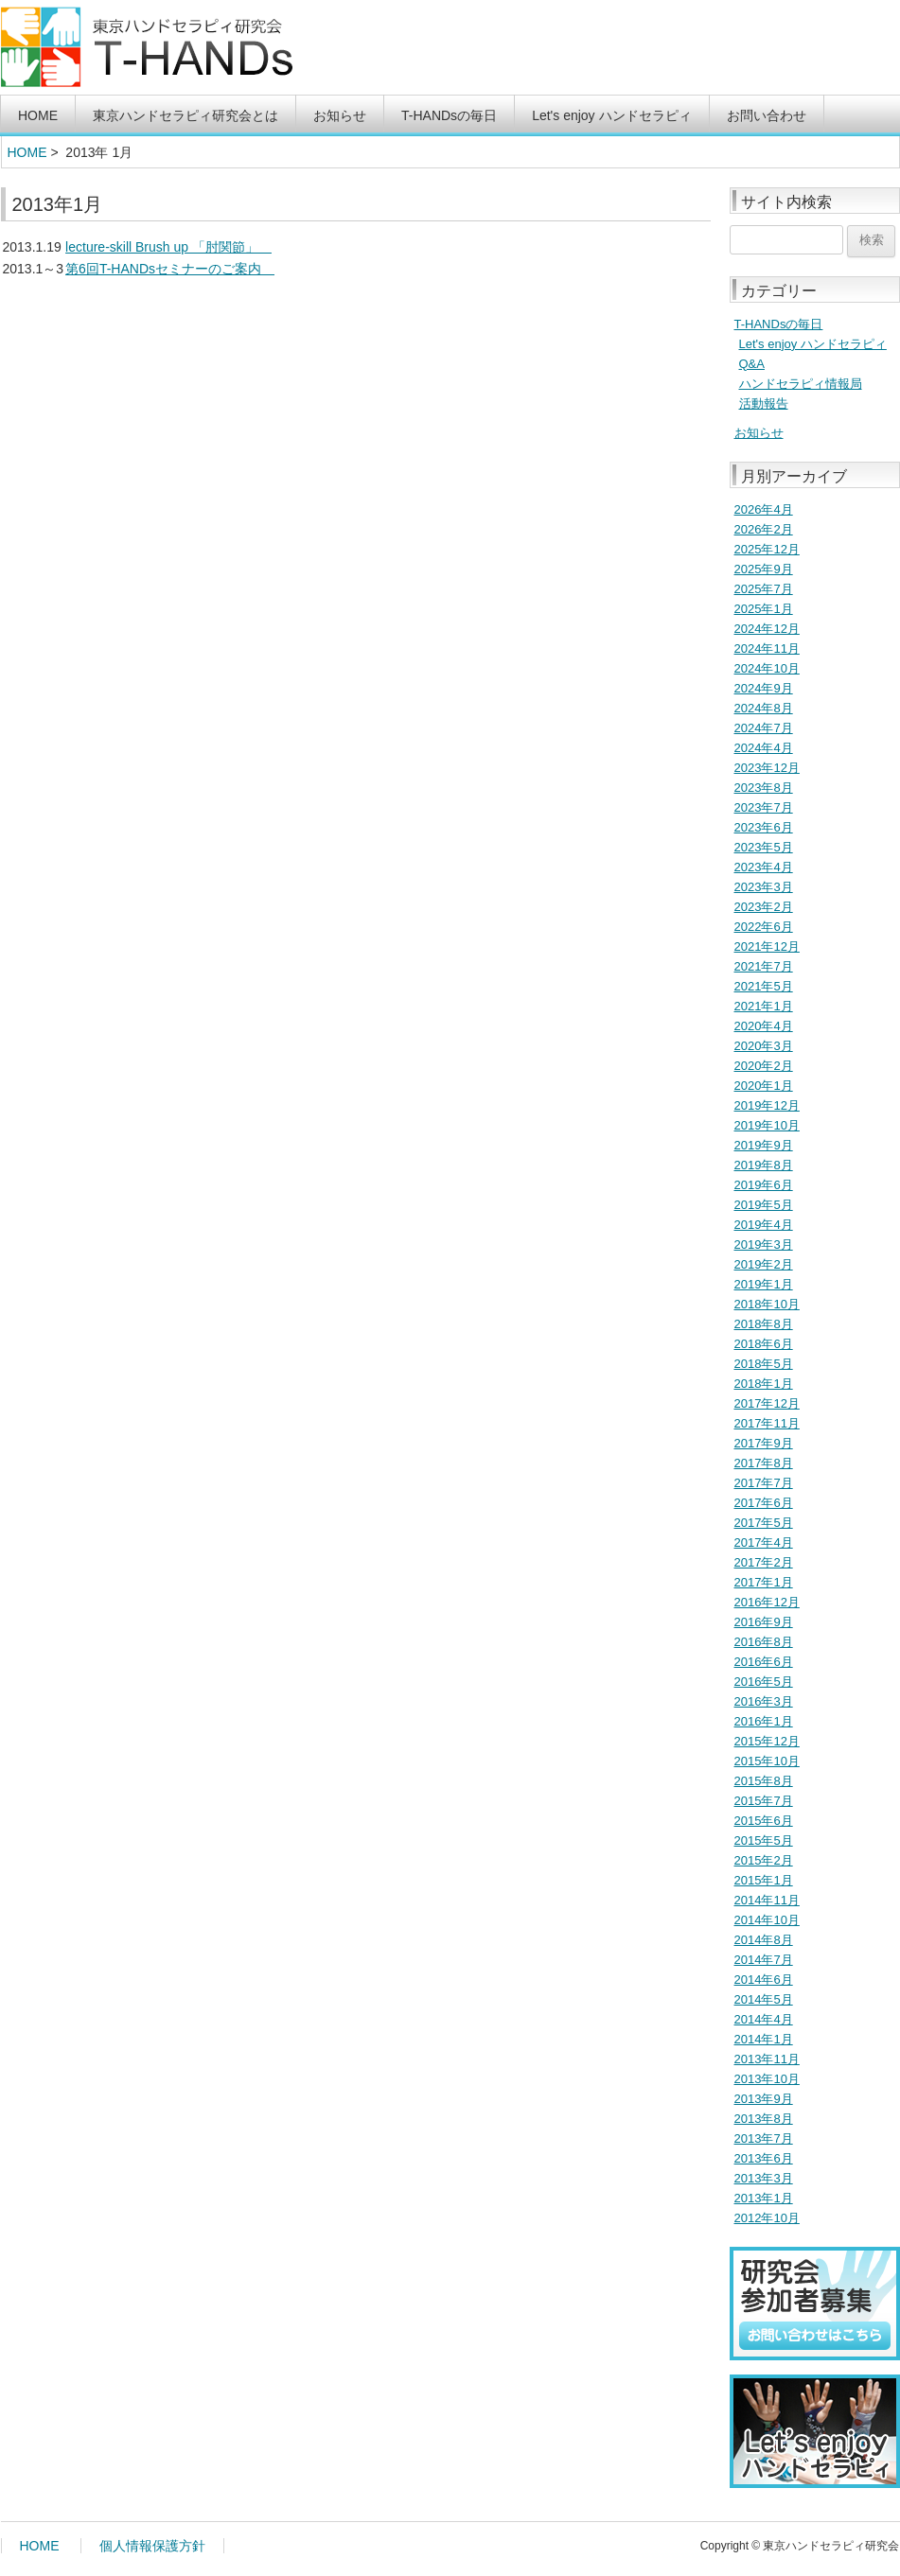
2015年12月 (767, 1741)
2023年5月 (763, 847)
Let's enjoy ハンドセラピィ (611, 115)
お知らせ (339, 115)
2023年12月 (767, 768)
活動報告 (763, 403)
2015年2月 (763, 1860)
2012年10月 (767, 2218)
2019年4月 (763, 1225)
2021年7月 (763, 966)
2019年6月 (763, 1185)
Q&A (752, 364)
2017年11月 (767, 1423)
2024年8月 (763, 708)
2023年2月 (763, 907)
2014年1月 (763, 2039)
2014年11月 (767, 1900)
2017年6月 (763, 1503)
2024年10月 (767, 668)
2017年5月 (763, 1523)
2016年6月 (763, 1662)
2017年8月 (763, 1463)
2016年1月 (763, 1721)
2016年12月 (767, 1602)
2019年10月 (767, 1125)
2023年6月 (763, 827)
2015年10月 (767, 1761)
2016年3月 (763, 1701)
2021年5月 (763, 986)
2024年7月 (763, 728)
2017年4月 (763, 1542)
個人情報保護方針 (152, 2545)
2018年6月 (763, 1344)
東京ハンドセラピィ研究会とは (185, 115)
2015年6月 (763, 1821)
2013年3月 (763, 2178)
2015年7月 (763, 1801)
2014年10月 (767, 1920)
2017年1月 (763, 1582)
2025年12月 (767, 549)
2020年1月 (763, 1085)
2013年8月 (763, 2119)
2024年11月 (767, 648)
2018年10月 (767, 1304)
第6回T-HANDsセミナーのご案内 (169, 268)
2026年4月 (763, 509)
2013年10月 (767, 2079)
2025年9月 (763, 569)
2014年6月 (763, 1979)
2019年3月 (763, 1244)
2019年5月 (763, 1205)
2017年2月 (763, 1562)
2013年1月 (763, 2198)
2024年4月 (763, 748)
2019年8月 (763, 1165)
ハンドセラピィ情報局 (800, 384)
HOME (38, 115)
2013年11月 (767, 2059)
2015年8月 (763, 1781)
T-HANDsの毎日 (449, 115)
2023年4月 (763, 867)
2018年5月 (763, 1364)
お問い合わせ (766, 115)
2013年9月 (763, 2099)
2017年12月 (767, 1403)
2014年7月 (763, 1960)
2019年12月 (767, 1105)
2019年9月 (763, 1145)
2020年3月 (763, 1046)
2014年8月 (763, 1940)
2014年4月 (763, 2019)
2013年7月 (763, 2138)
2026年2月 (763, 529)
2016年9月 (763, 1622)
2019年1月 (763, 1284)
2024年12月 (767, 629)
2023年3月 (763, 887)
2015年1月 (763, 1880)
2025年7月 (763, 589)
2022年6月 (763, 927)
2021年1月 (763, 1006)
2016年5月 (763, 1681)
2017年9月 (763, 1443)
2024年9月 (763, 688)
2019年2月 (763, 1264)
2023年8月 (763, 787)
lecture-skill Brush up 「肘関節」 (168, 246)
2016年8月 (763, 1642)
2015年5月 (763, 1840)
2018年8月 (763, 1324)
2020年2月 (763, 1066)
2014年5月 (763, 1999)
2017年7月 (763, 1483)
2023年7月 (763, 807)
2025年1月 (763, 609)
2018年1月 (763, 1383)
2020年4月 (763, 1026)
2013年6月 (763, 2158)
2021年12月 (767, 946)
